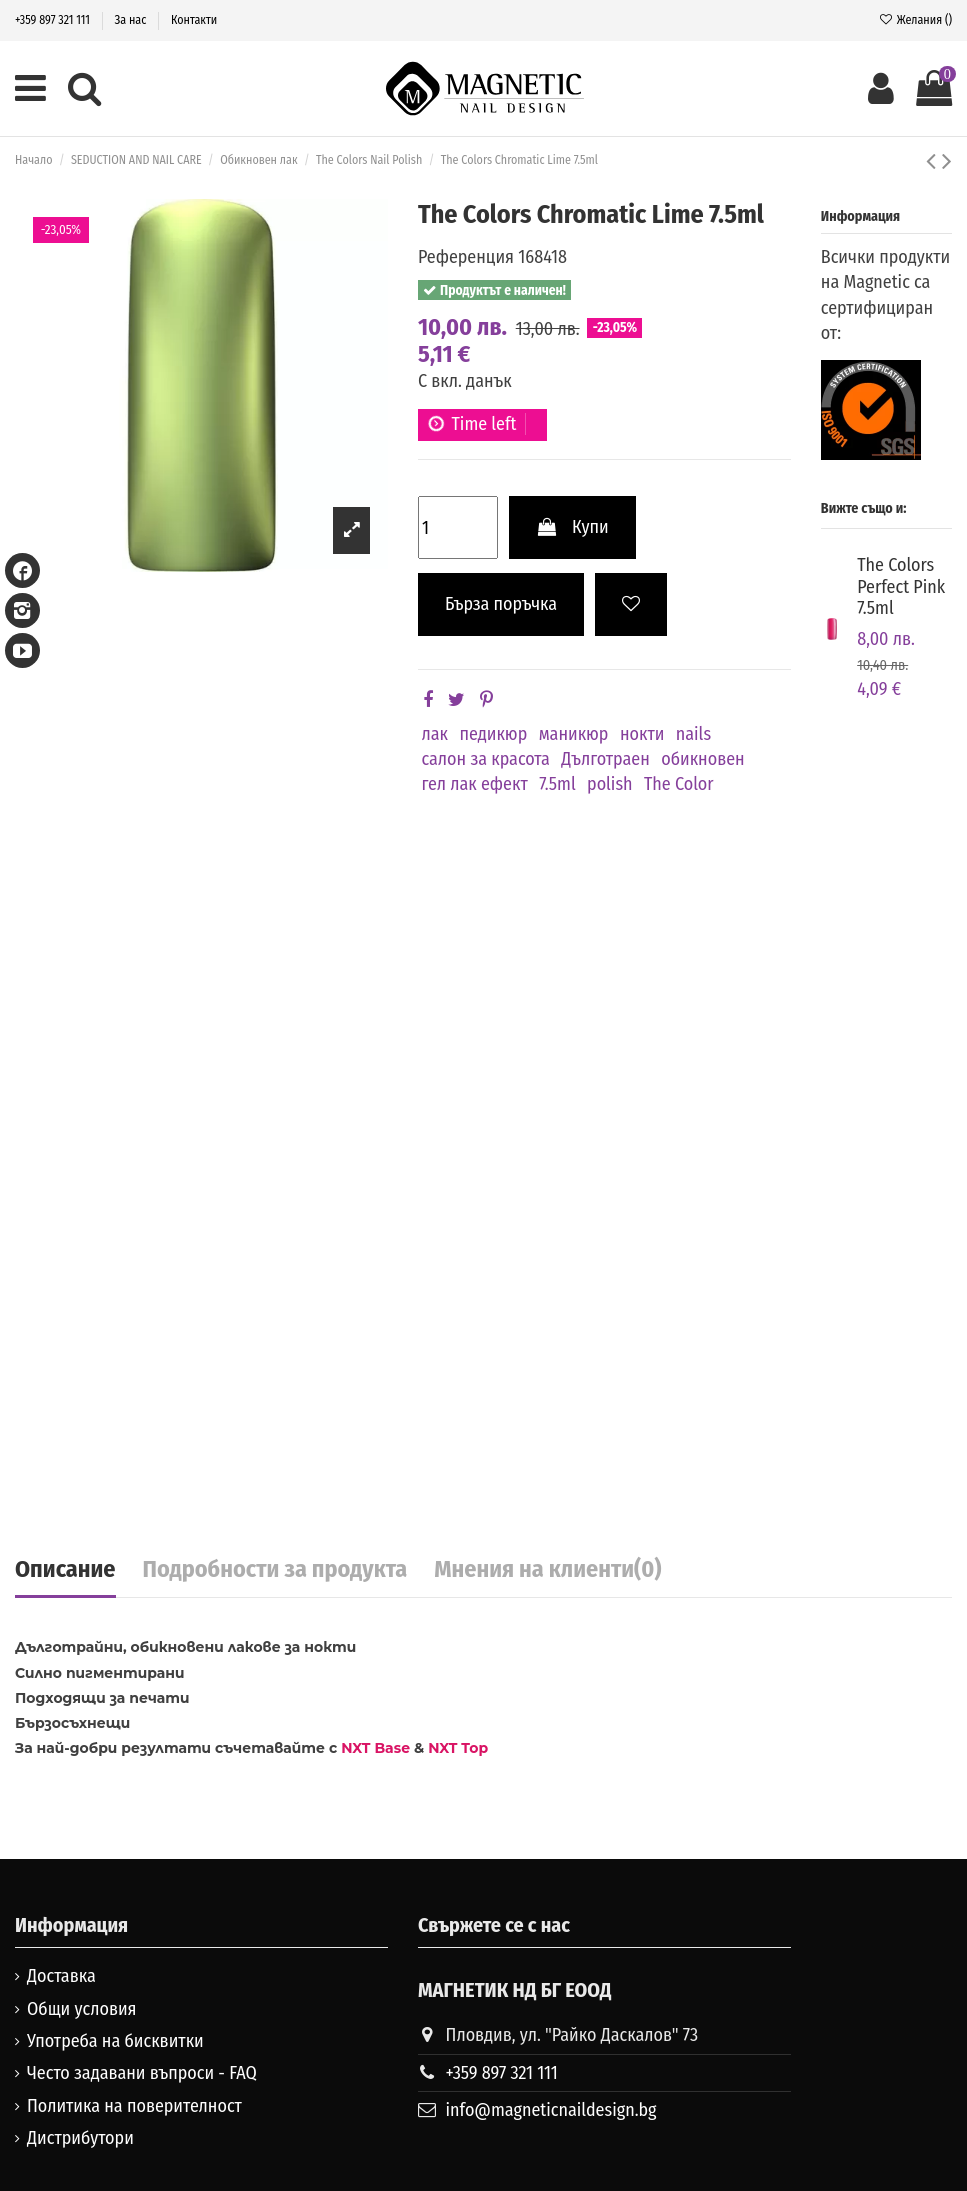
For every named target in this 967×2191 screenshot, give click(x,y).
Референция (466, 257)
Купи (572, 527)
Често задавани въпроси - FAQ (142, 2073)
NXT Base (375, 1748)
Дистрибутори (80, 2138)
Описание (65, 1570)
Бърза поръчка (501, 604)
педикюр (493, 734)
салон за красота (486, 759)
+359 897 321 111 (54, 20)
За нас (132, 20)
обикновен (702, 759)
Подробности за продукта (275, 1570)
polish (610, 784)
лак (435, 734)
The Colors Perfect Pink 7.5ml (901, 586)
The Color (679, 784)
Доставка (61, 1976)
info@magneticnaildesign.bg (551, 2110)
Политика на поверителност (134, 2106)
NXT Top (458, 1748)
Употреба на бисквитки (115, 2041)
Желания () (915, 20)
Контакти (194, 20)
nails (693, 734)
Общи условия (82, 2009)
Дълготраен (605, 759)
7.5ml (557, 784)
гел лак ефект (475, 784)
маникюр (574, 734)
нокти (642, 734)
